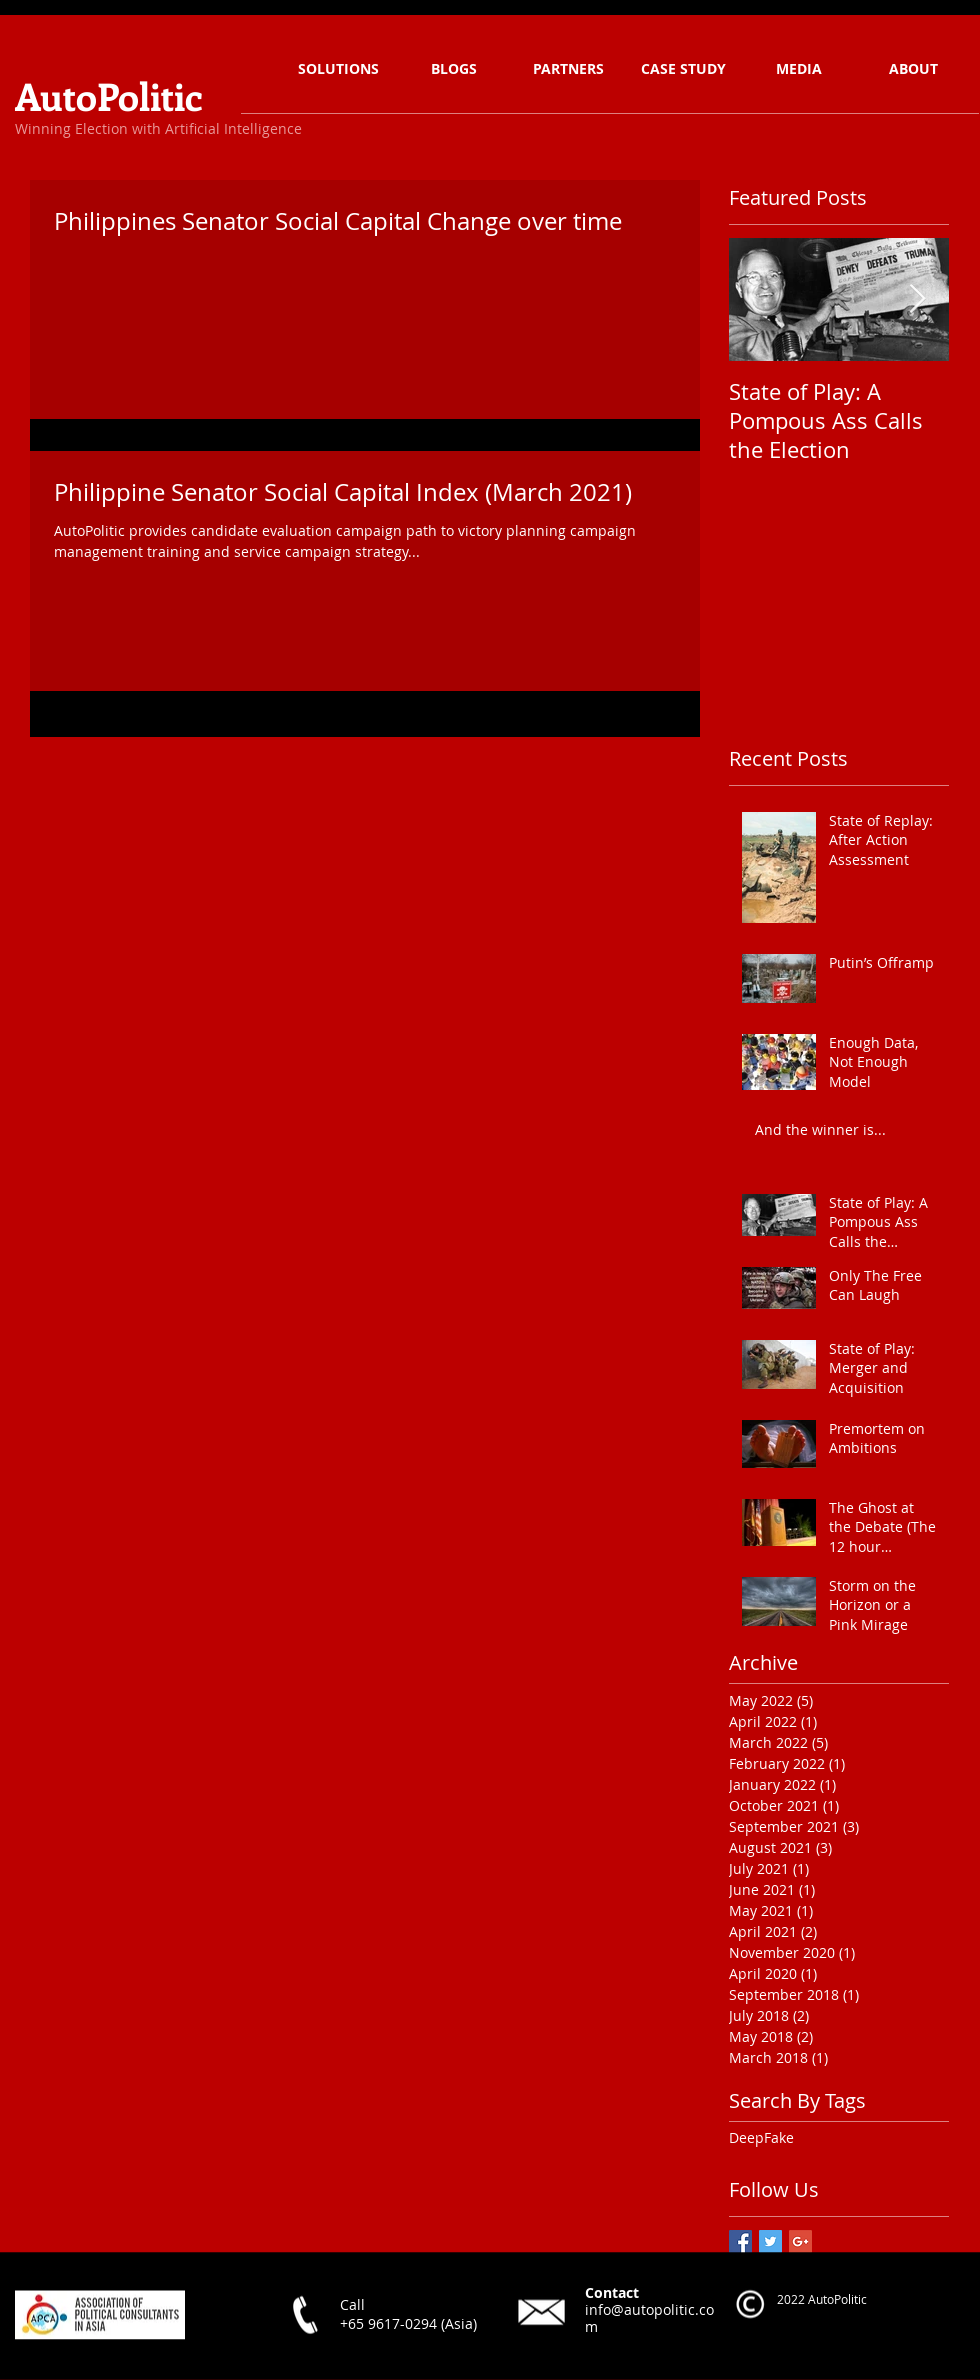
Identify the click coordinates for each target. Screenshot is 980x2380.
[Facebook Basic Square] (740, 2241)
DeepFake (761, 2137)
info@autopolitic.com (649, 2317)
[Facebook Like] (320, 2360)
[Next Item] (917, 299)
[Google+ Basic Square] (800, 2241)
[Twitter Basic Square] (770, 2241)
